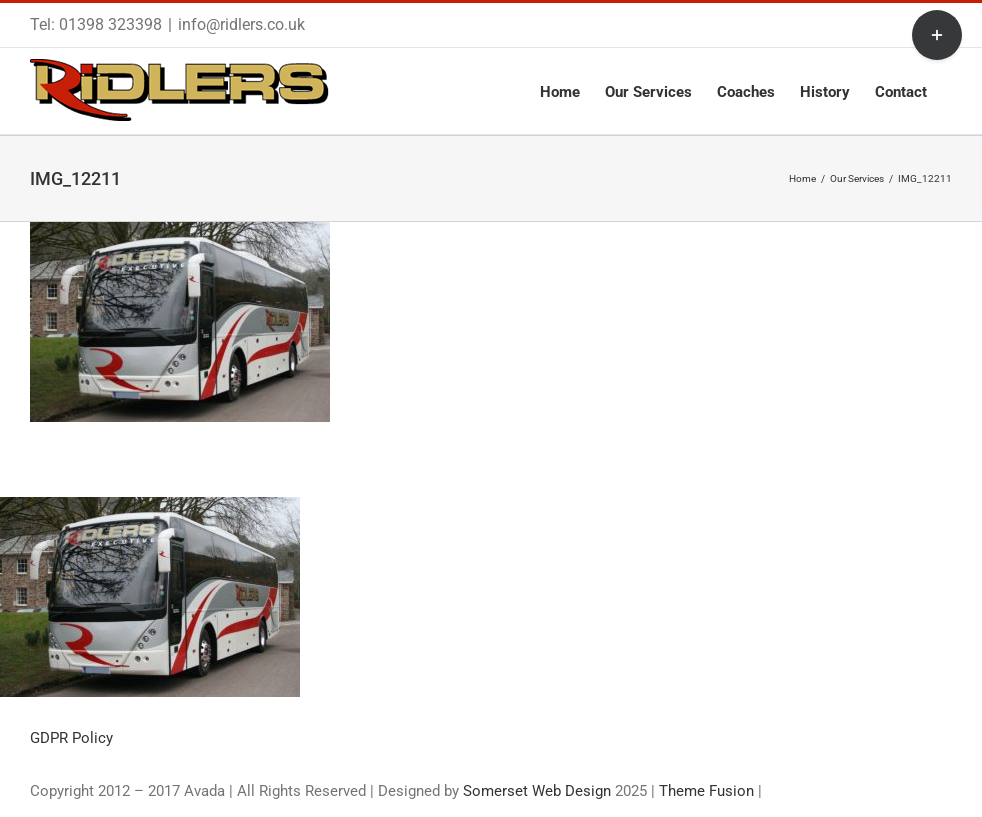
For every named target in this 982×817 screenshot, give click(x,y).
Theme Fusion (706, 791)
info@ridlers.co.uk (241, 24)
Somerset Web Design (537, 791)
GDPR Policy (71, 738)
